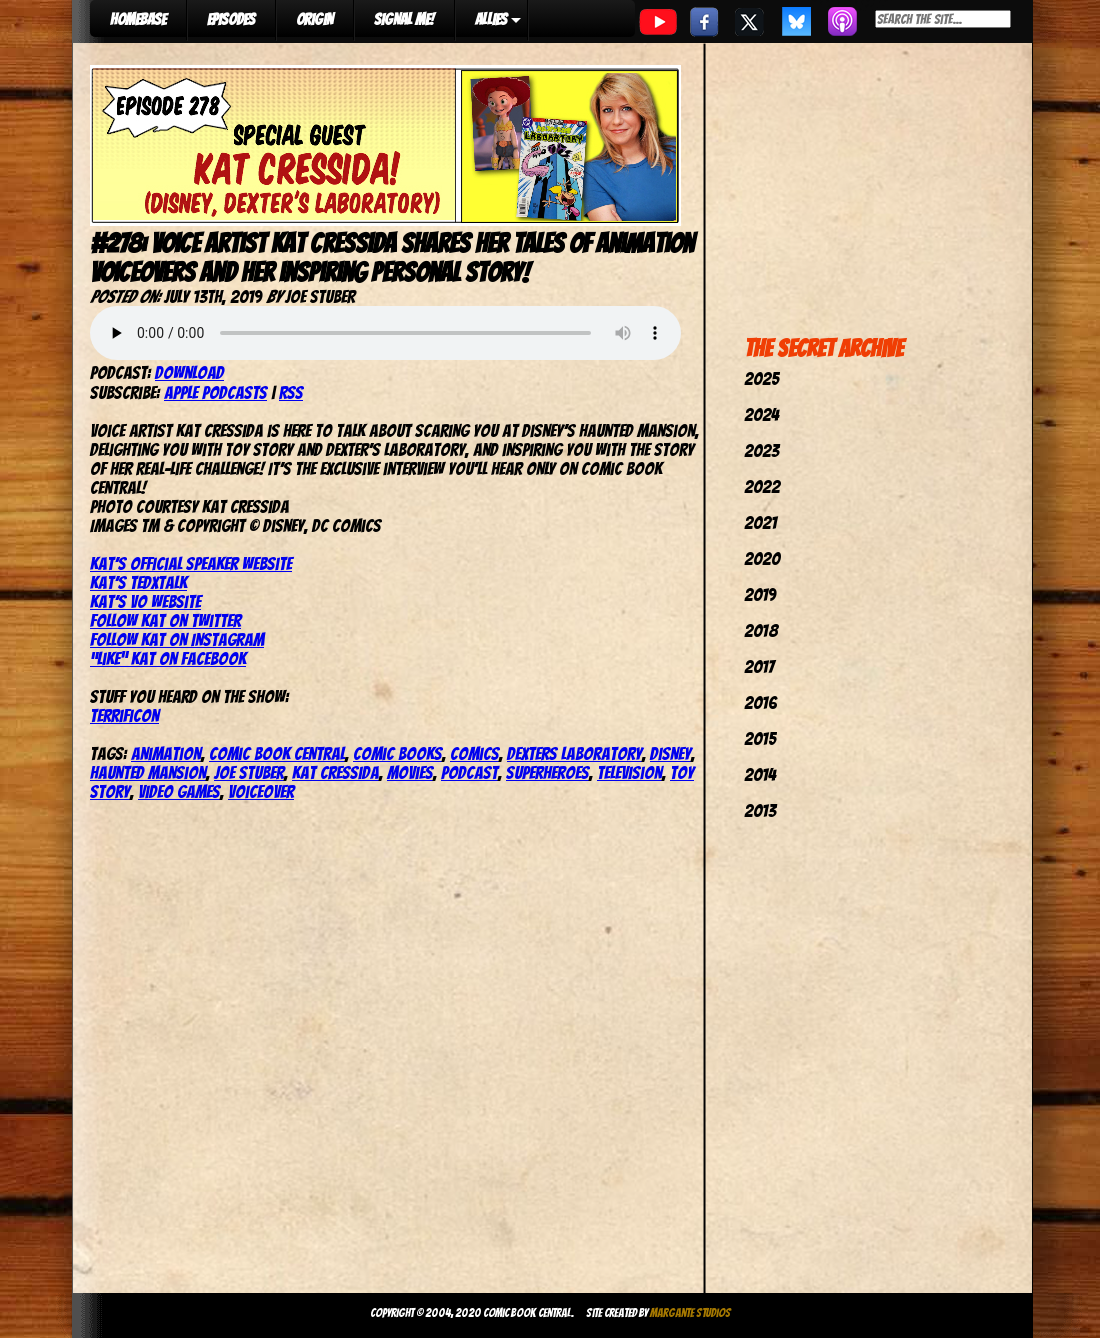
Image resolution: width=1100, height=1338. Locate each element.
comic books (397, 753)
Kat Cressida (335, 772)
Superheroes (547, 772)
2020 (762, 558)
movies (410, 772)
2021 (760, 522)
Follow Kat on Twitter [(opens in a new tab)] (165, 620)
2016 (760, 702)
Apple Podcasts (215, 392)
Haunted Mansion (148, 772)
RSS (291, 392)
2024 (761, 414)
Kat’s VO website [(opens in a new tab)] (145, 601)
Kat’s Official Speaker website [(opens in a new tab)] (191, 563)
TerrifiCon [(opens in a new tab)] (124, 715)
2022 (762, 486)
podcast (469, 772)
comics (474, 753)
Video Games (179, 791)
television (629, 772)
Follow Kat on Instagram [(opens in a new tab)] (177, 639)
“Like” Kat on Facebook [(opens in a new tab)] (168, 658)
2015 (760, 738)
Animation (166, 753)
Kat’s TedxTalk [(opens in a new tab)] (138, 582)
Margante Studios (690, 1312)
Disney (670, 753)
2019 (760, 594)
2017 (759, 666)
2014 (760, 774)
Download (189, 372)
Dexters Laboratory (574, 753)
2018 (761, 630)
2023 (761, 450)
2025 (761, 378)
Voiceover (261, 791)
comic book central (277, 753)
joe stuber (249, 772)
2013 (760, 810)
